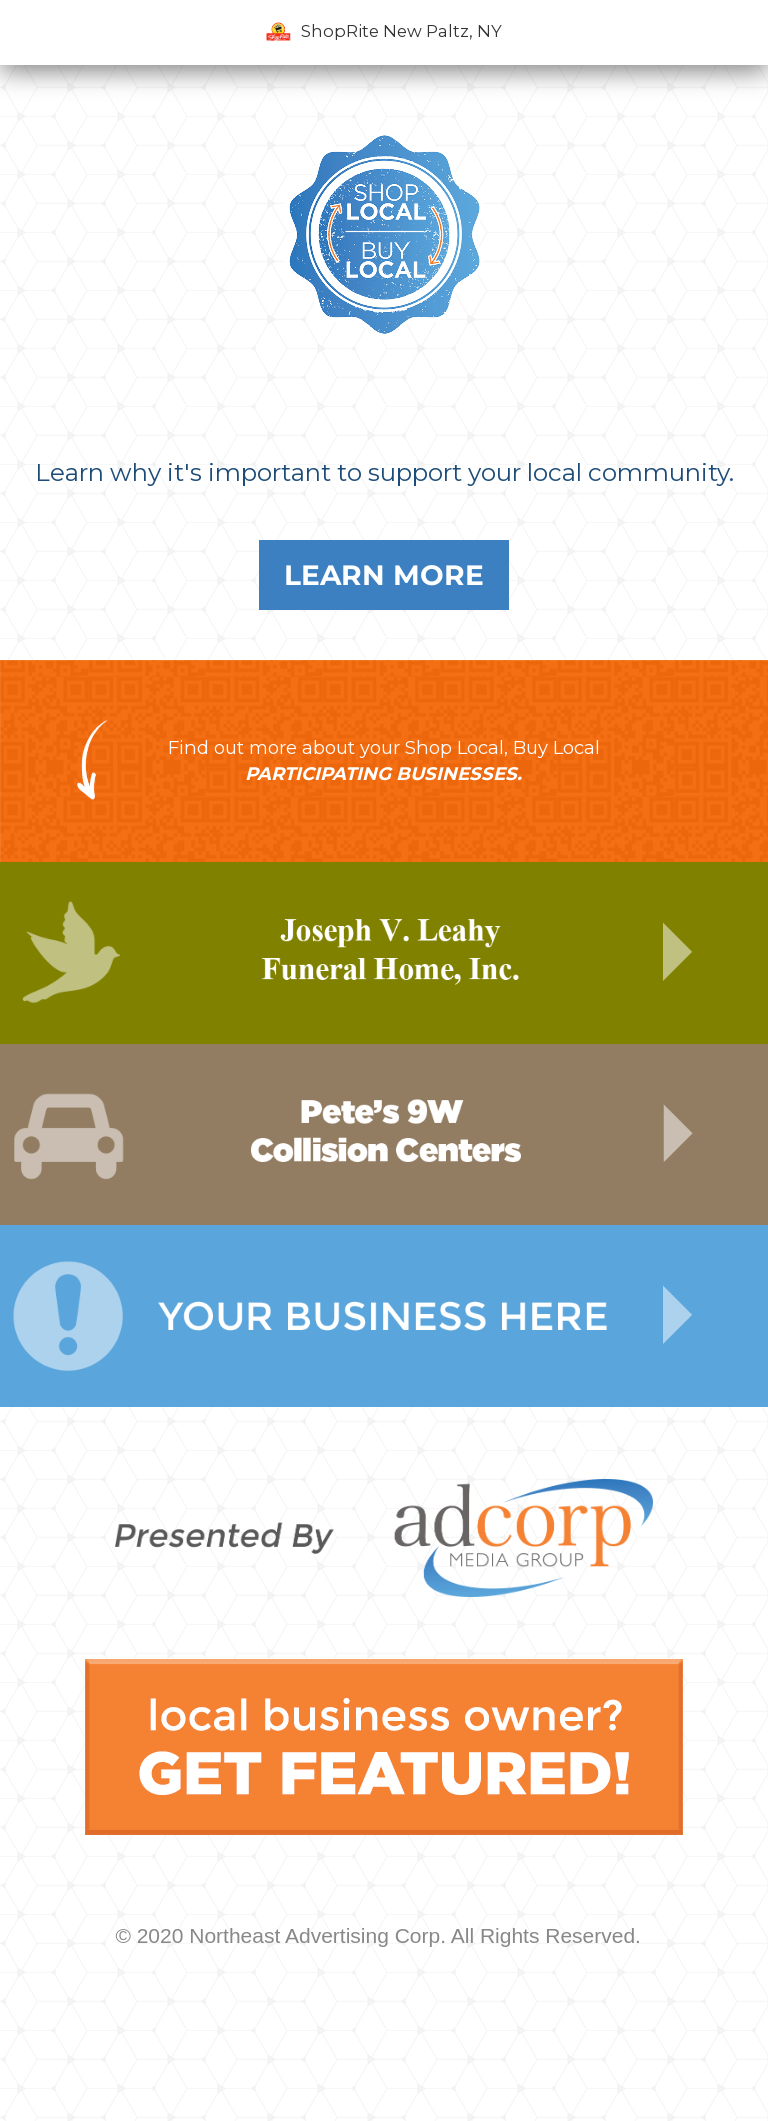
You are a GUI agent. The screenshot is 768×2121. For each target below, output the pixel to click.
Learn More (384, 575)
